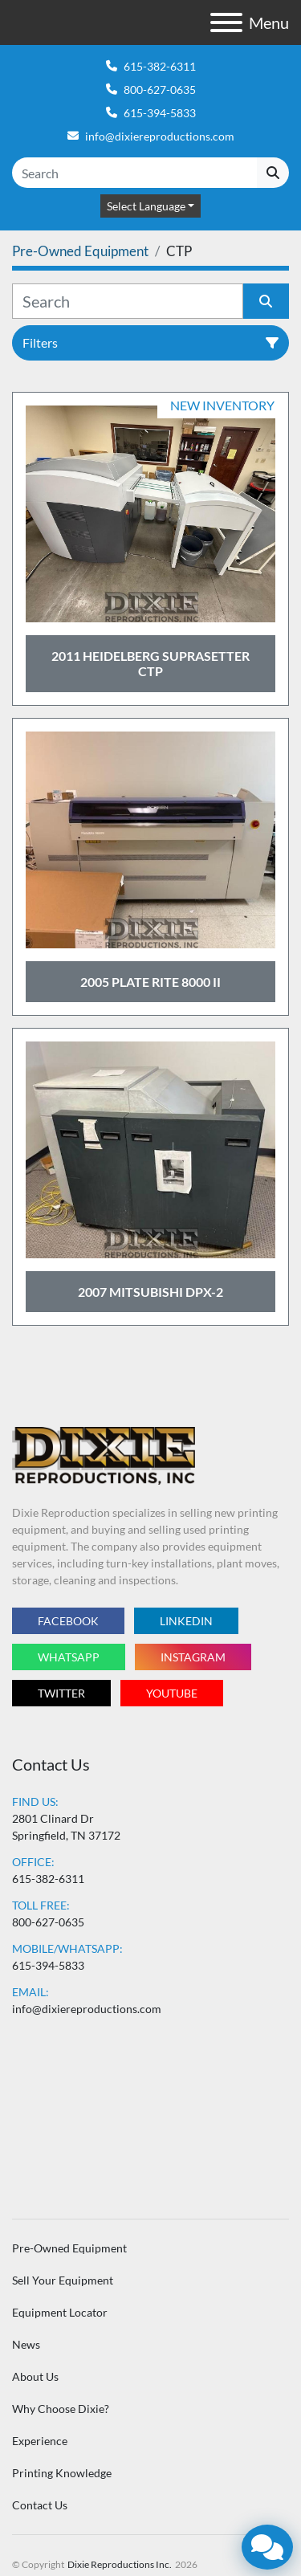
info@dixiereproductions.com (159, 136)
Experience (39, 2441)
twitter (61, 1693)
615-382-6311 (160, 66)
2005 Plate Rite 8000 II (150, 981)
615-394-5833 (160, 113)
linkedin (186, 1621)
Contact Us (39, 2505)
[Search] (134, 172)
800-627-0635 (160, 89)
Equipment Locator (60, 2312)
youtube (171, 1693)
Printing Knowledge (62, 2473)
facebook (68, 1621)
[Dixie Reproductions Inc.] (103, 1454)
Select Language (146, 206)
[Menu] (226, 22)
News (26, 2344)
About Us (35, 2376)
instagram (193, 1657)
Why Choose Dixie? (60, 2408)
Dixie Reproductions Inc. (119, 2564)
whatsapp (69, 1657)
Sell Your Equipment (62, 2280)
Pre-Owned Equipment (69, 2248)
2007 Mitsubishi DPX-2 (150, 1291)
